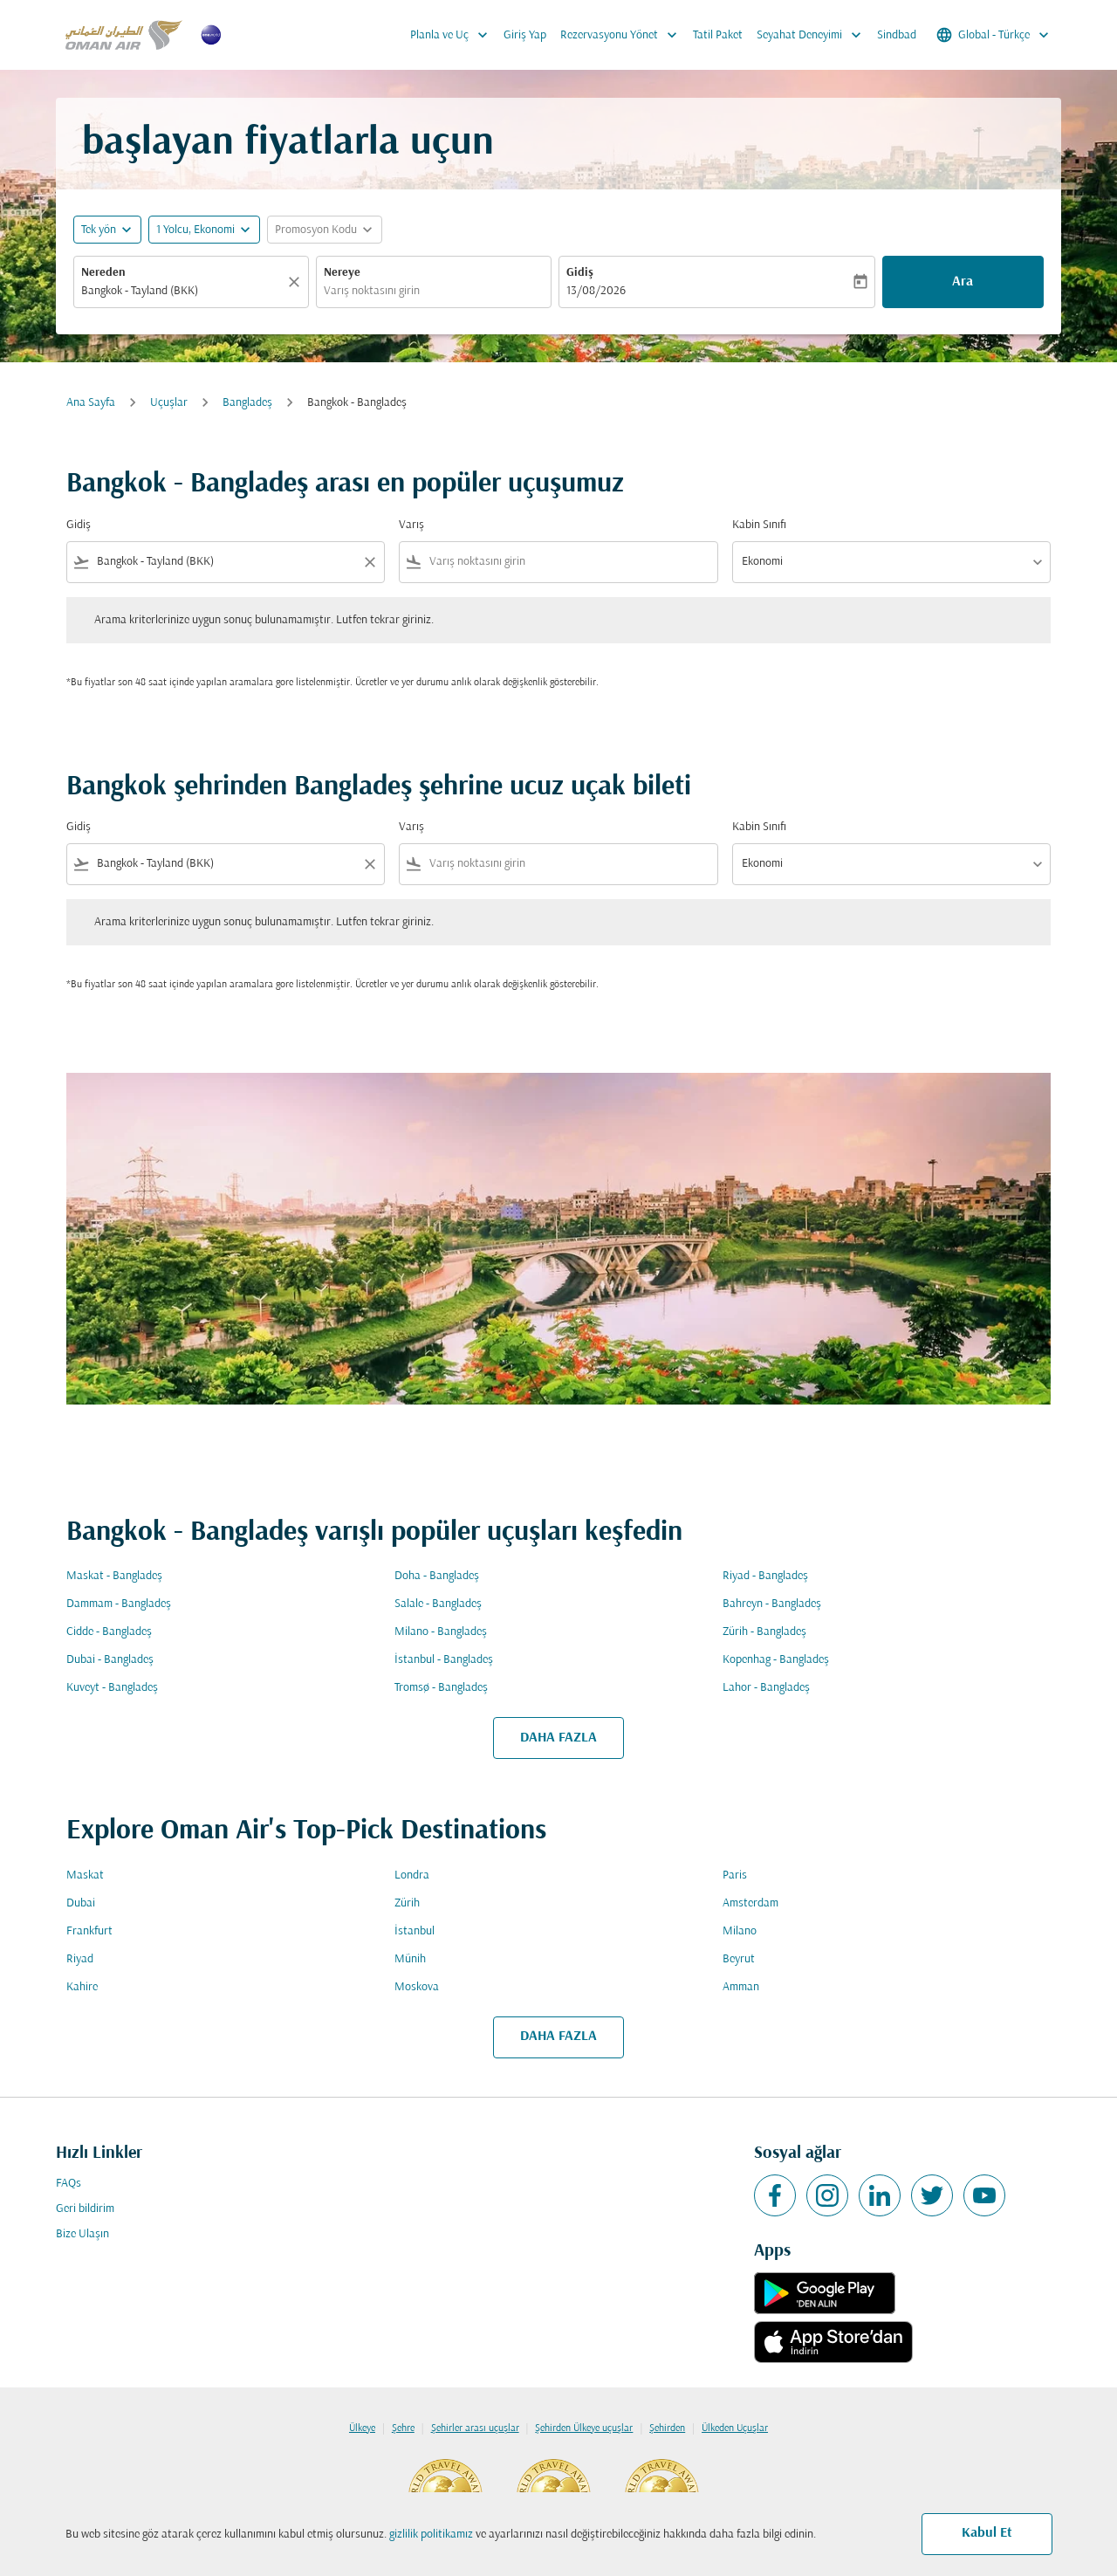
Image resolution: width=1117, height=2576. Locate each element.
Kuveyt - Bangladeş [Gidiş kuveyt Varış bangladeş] (112, 1687)
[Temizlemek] (296, 282)
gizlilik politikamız (431, 2534)
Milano (740, 1931)
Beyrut (739, 1959)
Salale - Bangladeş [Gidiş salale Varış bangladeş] (438, 1604)
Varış (411, 525)
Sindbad (896, 35)
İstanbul (414, 1931)
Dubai (80, 1903)
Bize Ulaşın (82, 2234)
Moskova (416, 1987)
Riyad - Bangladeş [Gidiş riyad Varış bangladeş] (765, 1576)
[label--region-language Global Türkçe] (994, 34)
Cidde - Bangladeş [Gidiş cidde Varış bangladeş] (109, 1631)
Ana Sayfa (90, 402)
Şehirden (667, 2428)
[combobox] (182, 291)
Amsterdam (750, 1903)
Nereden (103, 272)
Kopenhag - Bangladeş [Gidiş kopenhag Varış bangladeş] (776, 1659)
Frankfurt (89, 1931)
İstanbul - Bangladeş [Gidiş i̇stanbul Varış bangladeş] (443, 1659)
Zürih (407, 1903)
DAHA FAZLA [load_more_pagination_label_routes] (558, 1738)
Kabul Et (987, 2533)
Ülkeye (362, 2428)
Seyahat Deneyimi (813, 34)
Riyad (79, 1959)
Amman (741, 1987)
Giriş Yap (525, 35)
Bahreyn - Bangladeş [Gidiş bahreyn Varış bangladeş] (772, 1604)
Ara (962, 282)
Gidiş (579, 272)
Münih (410, 1959)
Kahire (82, 1987)
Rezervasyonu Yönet (623, 34)
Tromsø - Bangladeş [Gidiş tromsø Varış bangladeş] (441, 1687)
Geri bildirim (85, 2208)
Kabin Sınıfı (759, 525)
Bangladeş (247, 402)
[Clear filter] (369, 562)
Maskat (85, 1875)
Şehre (403, 2428)
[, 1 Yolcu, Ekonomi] (195, 230)
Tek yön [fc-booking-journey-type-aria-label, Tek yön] (98, 230)
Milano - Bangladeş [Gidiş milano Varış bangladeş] (440, 1631)
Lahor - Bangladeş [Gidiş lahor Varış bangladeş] (766, 1687)
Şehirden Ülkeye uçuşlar (584, 2428)
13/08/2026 (596, 291)
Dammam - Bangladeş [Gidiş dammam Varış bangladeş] (118, 1604)
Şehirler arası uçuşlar (475, 2428)
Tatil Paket (718, 35)
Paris (735, 1875)
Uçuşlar (169, 402)
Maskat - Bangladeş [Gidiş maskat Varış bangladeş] (114, 1576)
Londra (411, 1875)
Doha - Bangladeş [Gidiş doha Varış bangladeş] (436, 1576)
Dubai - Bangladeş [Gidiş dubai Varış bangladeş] (110, 1659)
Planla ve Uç (453, 34)
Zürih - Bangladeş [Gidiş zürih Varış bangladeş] (764, 1631)
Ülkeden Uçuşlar (735, 2428)
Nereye (342, 272)
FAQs (68, 2183)
